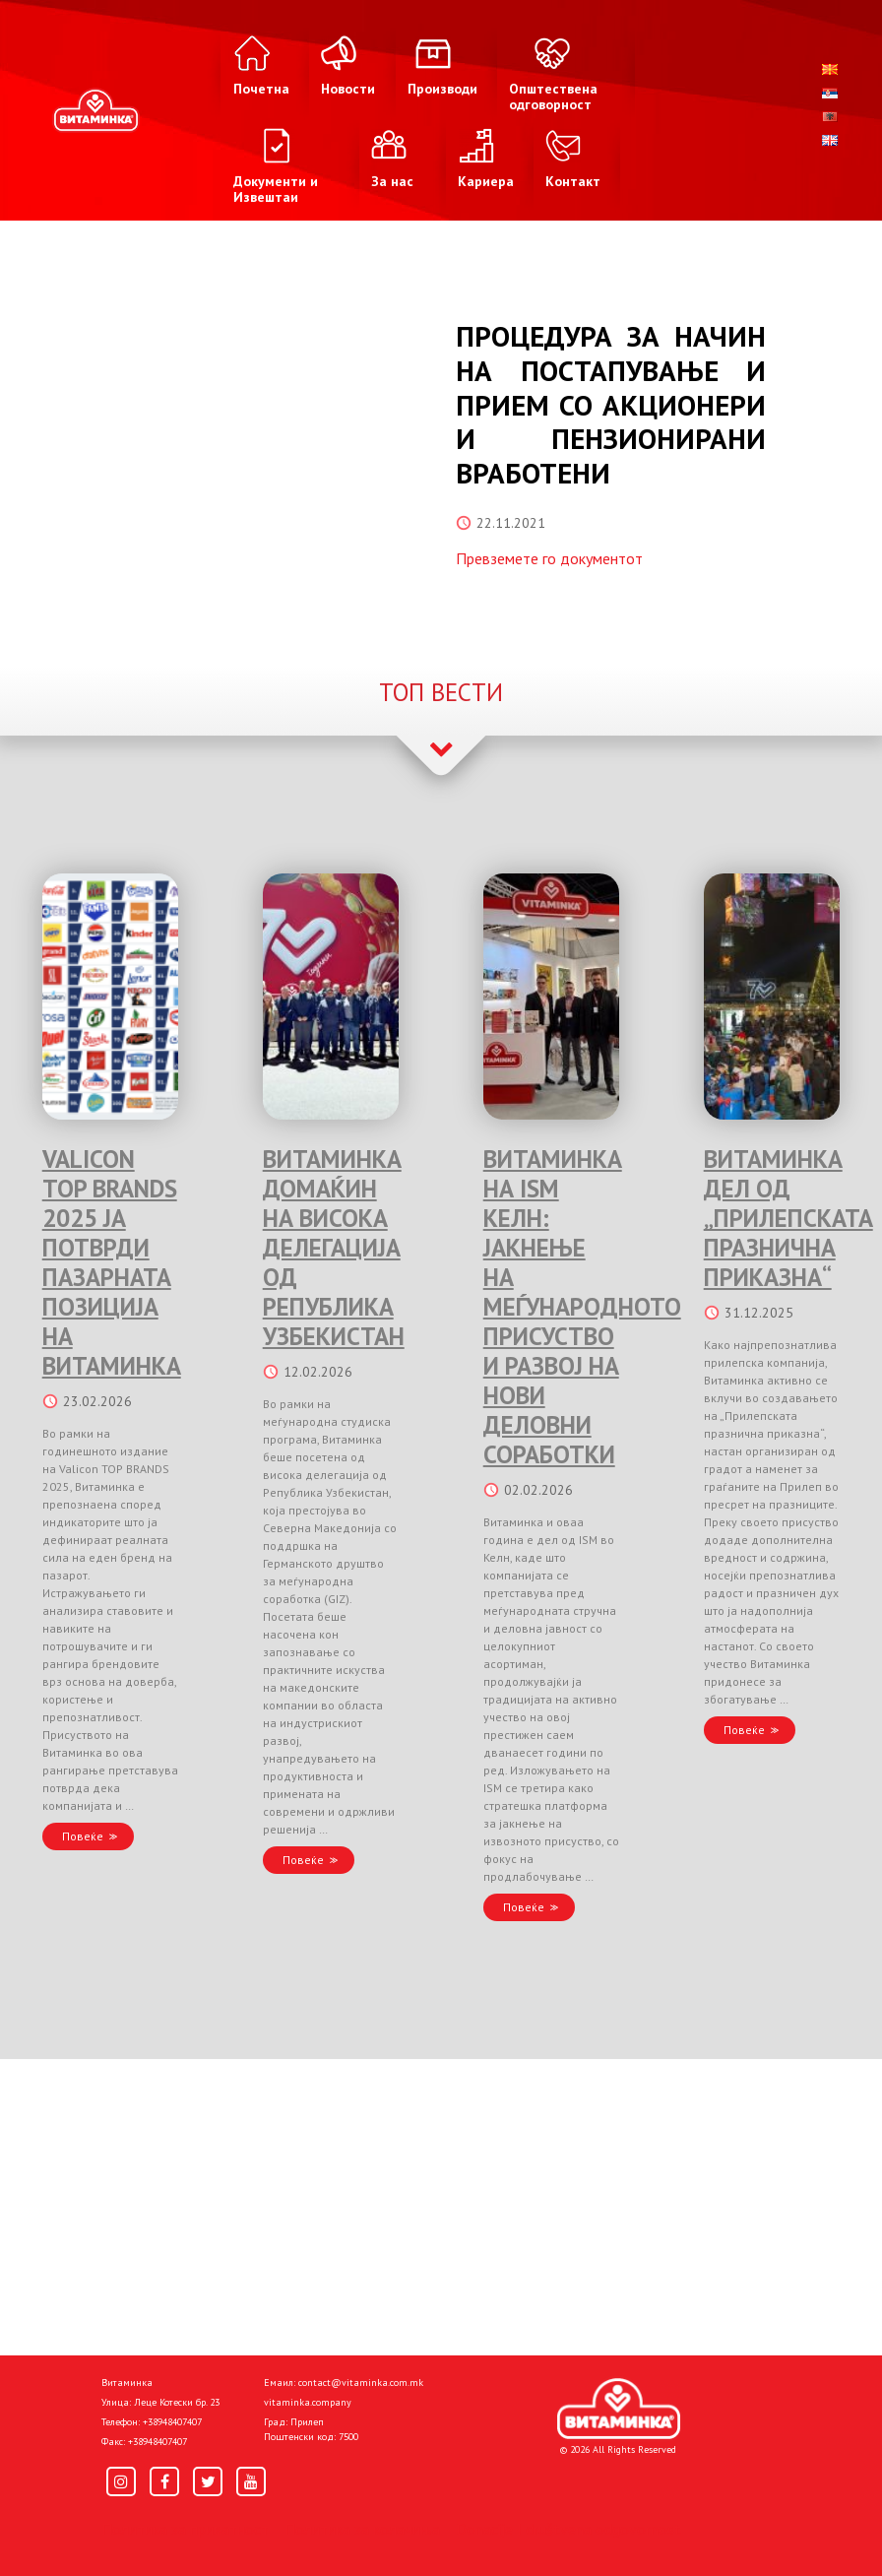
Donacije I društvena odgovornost (568, 2529)
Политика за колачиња (362, 2529)
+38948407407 (172, 2421)
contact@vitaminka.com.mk (360, 2382)
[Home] (618, 2408)
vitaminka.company (307, 2402)
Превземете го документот (549, 558)
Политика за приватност (185, 2529)
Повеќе (82, 1836)
